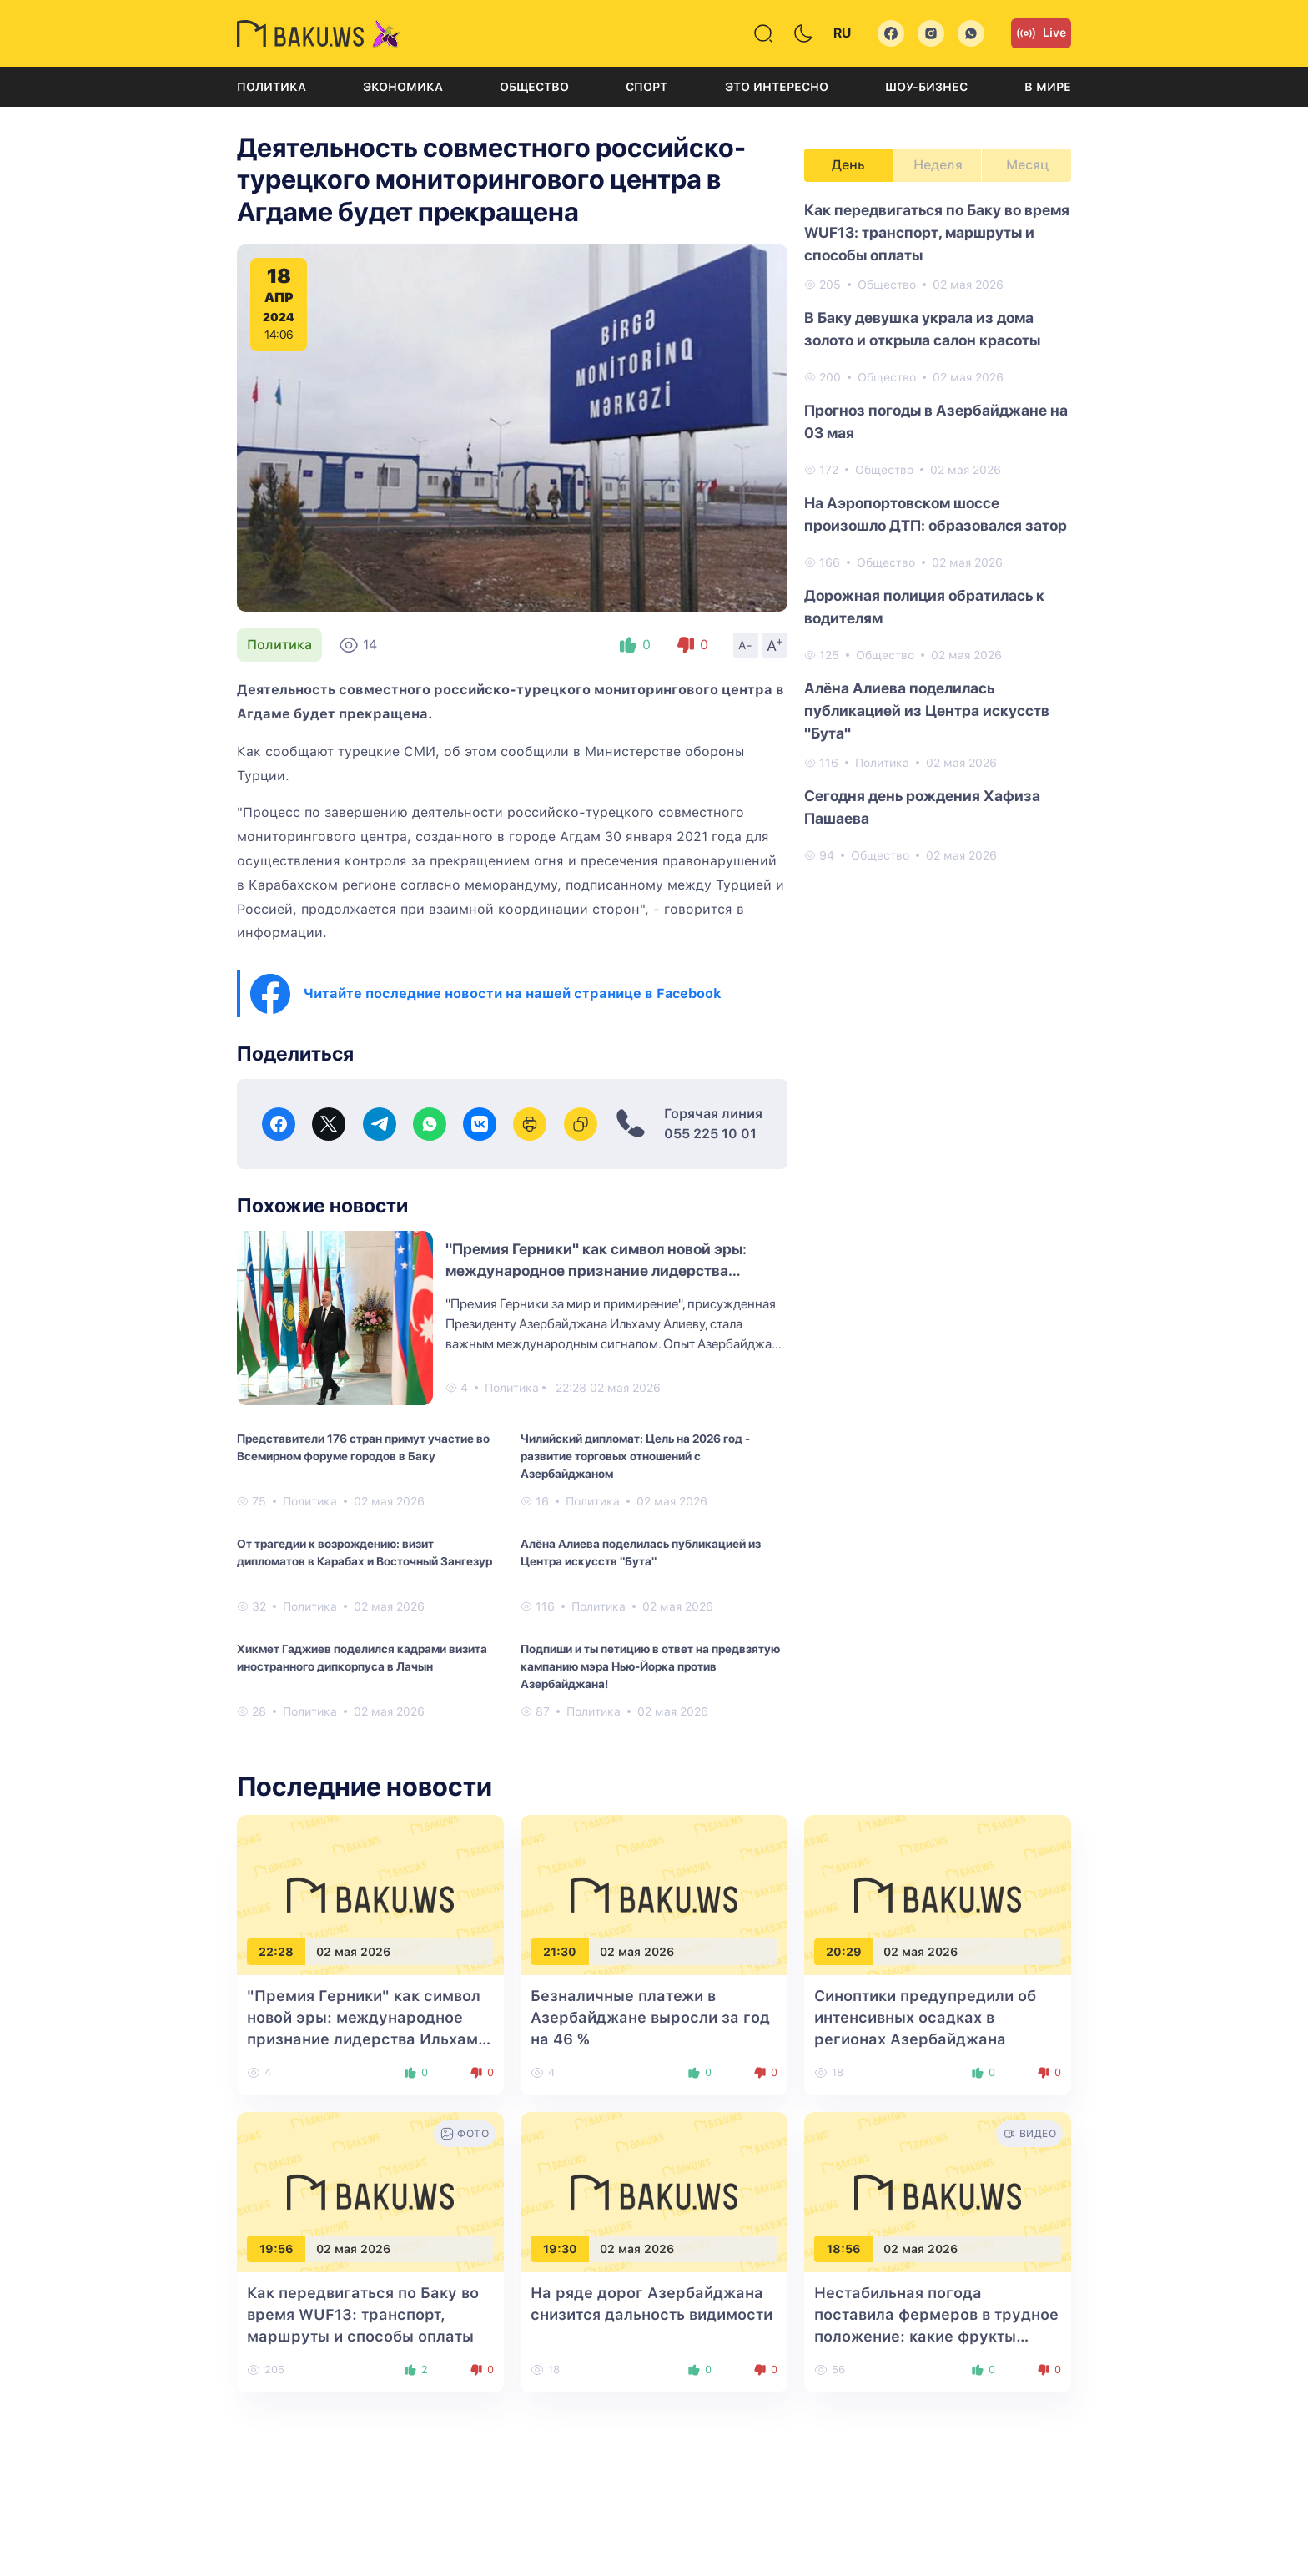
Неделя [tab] (938, 165)
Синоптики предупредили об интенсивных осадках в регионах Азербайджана (925, 2017)
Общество (534, 86)
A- (745, 645)
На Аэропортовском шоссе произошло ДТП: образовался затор (935, 514)
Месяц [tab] (1027, 165)
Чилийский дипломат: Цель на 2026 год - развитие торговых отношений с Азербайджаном (635, 1456)
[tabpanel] (937, 532)
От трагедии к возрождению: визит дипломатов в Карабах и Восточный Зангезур (364, 1552)
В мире (1047, 86)
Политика (271, 86)
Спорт (646, 86)
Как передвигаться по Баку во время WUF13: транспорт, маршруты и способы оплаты (936, 232)
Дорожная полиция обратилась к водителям (924, 607)
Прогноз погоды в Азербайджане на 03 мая (936, 421)
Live (1041, 33)
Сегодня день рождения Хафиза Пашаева (922, 807)
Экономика (403, 86)
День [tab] (848, 165)
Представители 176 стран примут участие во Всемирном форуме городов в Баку (363, 1447)
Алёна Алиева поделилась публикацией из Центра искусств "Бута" (641, 1552)
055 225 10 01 (710, 1134)
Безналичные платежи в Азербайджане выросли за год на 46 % (650, 2017)
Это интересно (776, 86)
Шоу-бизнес (926, 86)
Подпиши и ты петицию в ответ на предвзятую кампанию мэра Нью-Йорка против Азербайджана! (650, 1666)
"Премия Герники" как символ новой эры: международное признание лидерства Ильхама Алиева (596, 1270)
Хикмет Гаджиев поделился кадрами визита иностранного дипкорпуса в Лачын (362, 1657)
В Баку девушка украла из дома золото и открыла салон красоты (922, 329)
